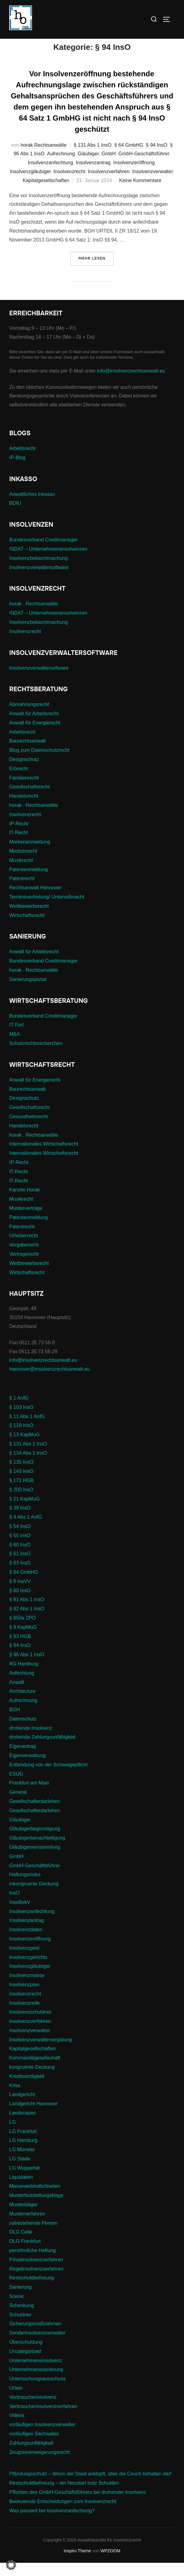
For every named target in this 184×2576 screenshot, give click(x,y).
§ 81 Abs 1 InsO (26, 1612)
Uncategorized (25, 2364)
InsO (14, 1905)
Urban (16, 2400)
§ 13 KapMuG (24, 1447)
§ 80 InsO (19, 1603)
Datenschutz (23, 1731)
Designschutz (24, 772)
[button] (11, 2565)
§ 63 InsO (19, 1576)
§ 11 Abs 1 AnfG (27, 1429)
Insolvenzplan (24, 1997)
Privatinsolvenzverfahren (36, 2272)
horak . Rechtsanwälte (33, 617)
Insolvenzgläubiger (30, 184)
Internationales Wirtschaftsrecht (43, 1157)
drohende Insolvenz (30, 1741)
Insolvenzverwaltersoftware (39, 580)
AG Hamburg (23, 1676)
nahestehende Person (33, 2236)
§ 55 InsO (19, 1548)
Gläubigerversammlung (34, 1860)
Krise (14, 2098)
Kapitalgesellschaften (46, 193)
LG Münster (22, 2162)
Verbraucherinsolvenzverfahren (43, 2419)
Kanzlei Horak (24, 1203)
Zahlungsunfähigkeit (31, 2455)
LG (12, 2135)
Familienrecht (24, 790)
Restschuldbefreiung (31, 2291)
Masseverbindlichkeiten (34, 2199)
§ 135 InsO (21, 1475)
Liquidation (21, 2190)
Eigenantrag (22, 1759)
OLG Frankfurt (25, 2254)
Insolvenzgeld (24, 1961)
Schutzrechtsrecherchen (35, 1056)
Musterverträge (25, 1221)
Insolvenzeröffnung (134, 175)
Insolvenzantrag (93, 175)
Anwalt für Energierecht (34, 735)
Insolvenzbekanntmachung (38, 571)
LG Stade (19, 2172)
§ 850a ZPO (22, 1631)
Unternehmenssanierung (36, 2382)
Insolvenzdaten (25, 1942)
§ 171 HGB (21, 1493)
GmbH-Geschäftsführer (143, 166)
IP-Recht (18, 836)
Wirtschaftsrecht (27, 928)
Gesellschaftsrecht (29, 800)
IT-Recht (18, 845)
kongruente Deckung (32, 2080)
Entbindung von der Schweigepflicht (48, 1777)
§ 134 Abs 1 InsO (28, 1466)
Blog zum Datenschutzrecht (39, 763)
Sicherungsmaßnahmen (35, 2336)
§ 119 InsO (21, 1438)
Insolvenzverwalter (152, 184)
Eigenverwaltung (27, 1768)
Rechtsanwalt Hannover (35, 900)
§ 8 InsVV (19, 1594)
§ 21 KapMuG (24, 1511)
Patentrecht (21, 891)
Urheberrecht (23, 1248)
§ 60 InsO (19, 1557)
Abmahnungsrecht (29, 717)
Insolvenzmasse (27, 1988)
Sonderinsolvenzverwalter (37, 2346)
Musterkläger (23, 2217)
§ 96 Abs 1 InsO (26, 1667)
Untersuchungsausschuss (37, 2392)
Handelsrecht (23, 809)
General (18, 1805)
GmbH (109, 166)
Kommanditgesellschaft (34, 2071)
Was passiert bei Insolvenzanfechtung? (52, 2523)
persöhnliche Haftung (32, 2263)
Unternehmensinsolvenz (35, 2373)
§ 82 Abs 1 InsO (26, 1622)
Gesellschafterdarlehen (34, 1814)
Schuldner (20, 2327)
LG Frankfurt (23, 2144)
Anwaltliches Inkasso (32, 507)
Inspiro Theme (77, 2563)
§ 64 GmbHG (128, 158)
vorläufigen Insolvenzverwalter (42, 2437)
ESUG (16, 1786)
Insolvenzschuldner (30, 2025)
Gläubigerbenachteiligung (37, 1851)
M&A (14, 1047)
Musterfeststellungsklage (36, 2208)
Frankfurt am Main (29, 1796)
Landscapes (22, 2126)
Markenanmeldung (29, 855)
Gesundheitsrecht (28, 1129)
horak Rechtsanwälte (43, 158)
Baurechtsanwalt (27, 754)
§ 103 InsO (21, 1420)
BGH (14, 1722)
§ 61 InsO (19, 1566)
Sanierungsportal (27, 992)
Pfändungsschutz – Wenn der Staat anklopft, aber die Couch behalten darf (90, 2487)
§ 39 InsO (19, 1521)
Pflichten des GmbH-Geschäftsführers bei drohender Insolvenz (77, 2505)
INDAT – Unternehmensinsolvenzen (48, 561)
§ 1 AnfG (18, 1411)
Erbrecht (18, 781)
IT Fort (16, 1038)
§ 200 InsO (21, 1502)
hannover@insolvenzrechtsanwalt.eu (50, 1382)
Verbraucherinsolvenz (33, 2410)
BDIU (15, 516)
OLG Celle (20, 2245)
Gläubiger (88, 166)
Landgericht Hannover (33, 2116)
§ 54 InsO (19, 1539)
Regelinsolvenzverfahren (36, 2281)
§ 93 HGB (20, 1649)
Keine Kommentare (140, 193)
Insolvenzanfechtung (50, 175)
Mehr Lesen (96, 271)
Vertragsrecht (23, 1267)
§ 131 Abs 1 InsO (93, 158)
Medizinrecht (23, 864)
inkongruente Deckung (33, 1897)
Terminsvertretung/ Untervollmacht (46, 910)
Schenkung (21, 2318)
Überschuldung (25, 2355)
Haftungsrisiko (24, 1887)
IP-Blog (17, 470)
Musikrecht (21, 873)
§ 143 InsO (21, 1484)
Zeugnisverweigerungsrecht (39, 2465)
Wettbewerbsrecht (29, 919)
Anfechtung (21, 1686)
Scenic (16, 2309)
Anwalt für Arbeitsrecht (33, 726)
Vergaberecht (23, 1258)
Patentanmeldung (28, 882)
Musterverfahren (27, 2226)
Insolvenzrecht (69, 184)
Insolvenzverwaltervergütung (40, 2052)
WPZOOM (111, 2563)
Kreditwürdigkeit (26, 2089)
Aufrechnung (61, 166)
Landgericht (22, 2107)
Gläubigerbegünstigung (34, 1841)
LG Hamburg (23, 2153)
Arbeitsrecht (22, 461)
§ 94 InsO (156, 158)
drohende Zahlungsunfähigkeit (42, 1750)
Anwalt (16, 1695)
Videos (16, 2428)
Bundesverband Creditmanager (43, 553)
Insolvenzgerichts (28, 1970)
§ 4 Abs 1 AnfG (25, 1530)
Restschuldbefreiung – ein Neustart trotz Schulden (64, 2496)
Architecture (22, 1704)
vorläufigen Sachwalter (34, 2446)
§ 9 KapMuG (23, 1640)
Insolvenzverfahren (109, 184)
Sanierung (20, 2300)
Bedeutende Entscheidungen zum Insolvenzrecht (62, 2514)
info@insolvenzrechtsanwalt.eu (131, 383)
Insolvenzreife (24, 2016)
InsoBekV (19, 1915)
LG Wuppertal (24, 2180)
